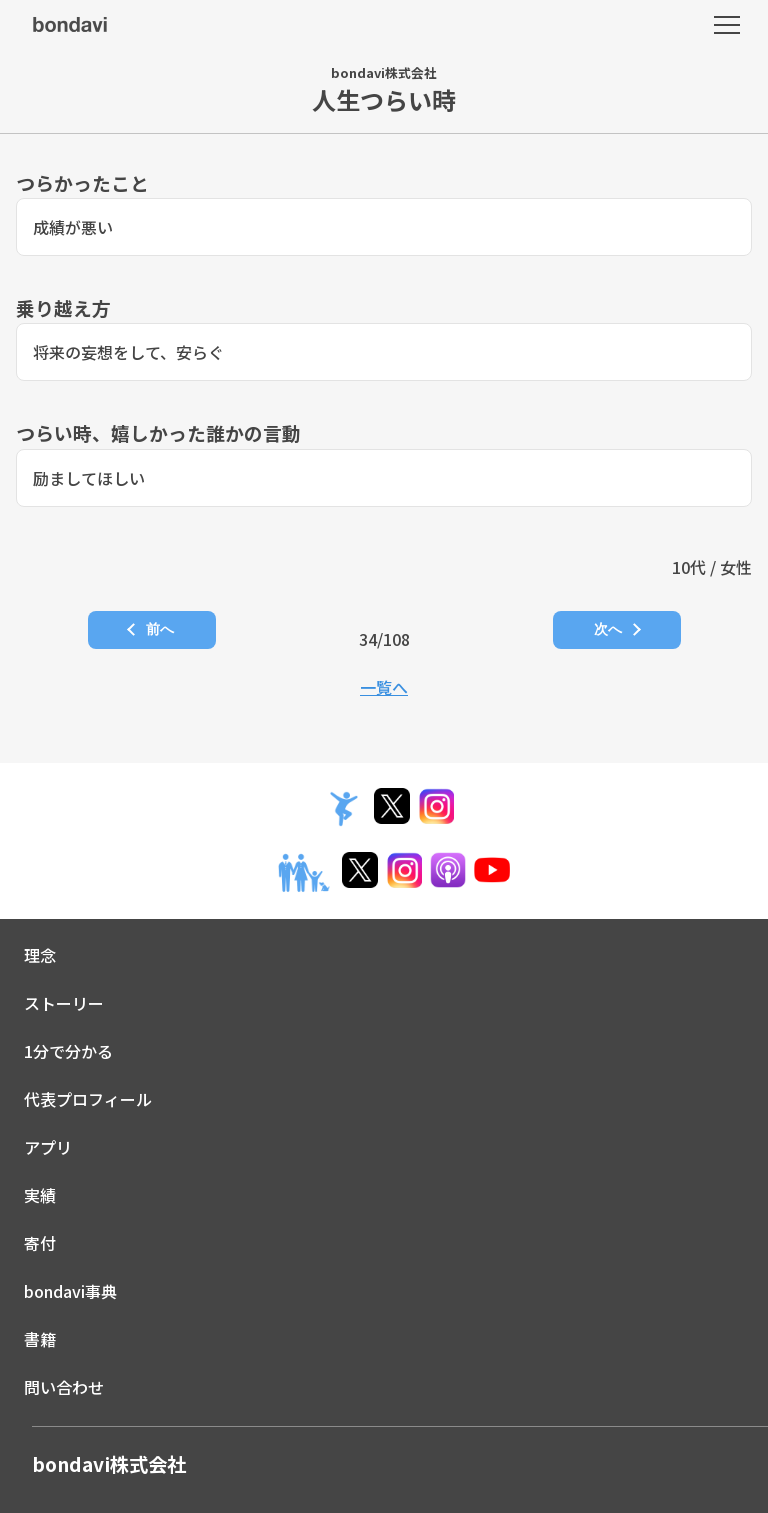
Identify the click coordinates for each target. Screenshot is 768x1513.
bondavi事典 (70, 1291)
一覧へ (384, 687)
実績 (40, 1195)
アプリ (48, 1147)
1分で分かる (68, 1051)
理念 (40, 955)
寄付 (40, 1243)
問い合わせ (64, 1387)
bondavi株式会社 (109, 1464)
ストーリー (64, 1003)
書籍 (40, 1339)
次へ (608, 629)
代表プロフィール (88, 1099)
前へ (160, 629)
